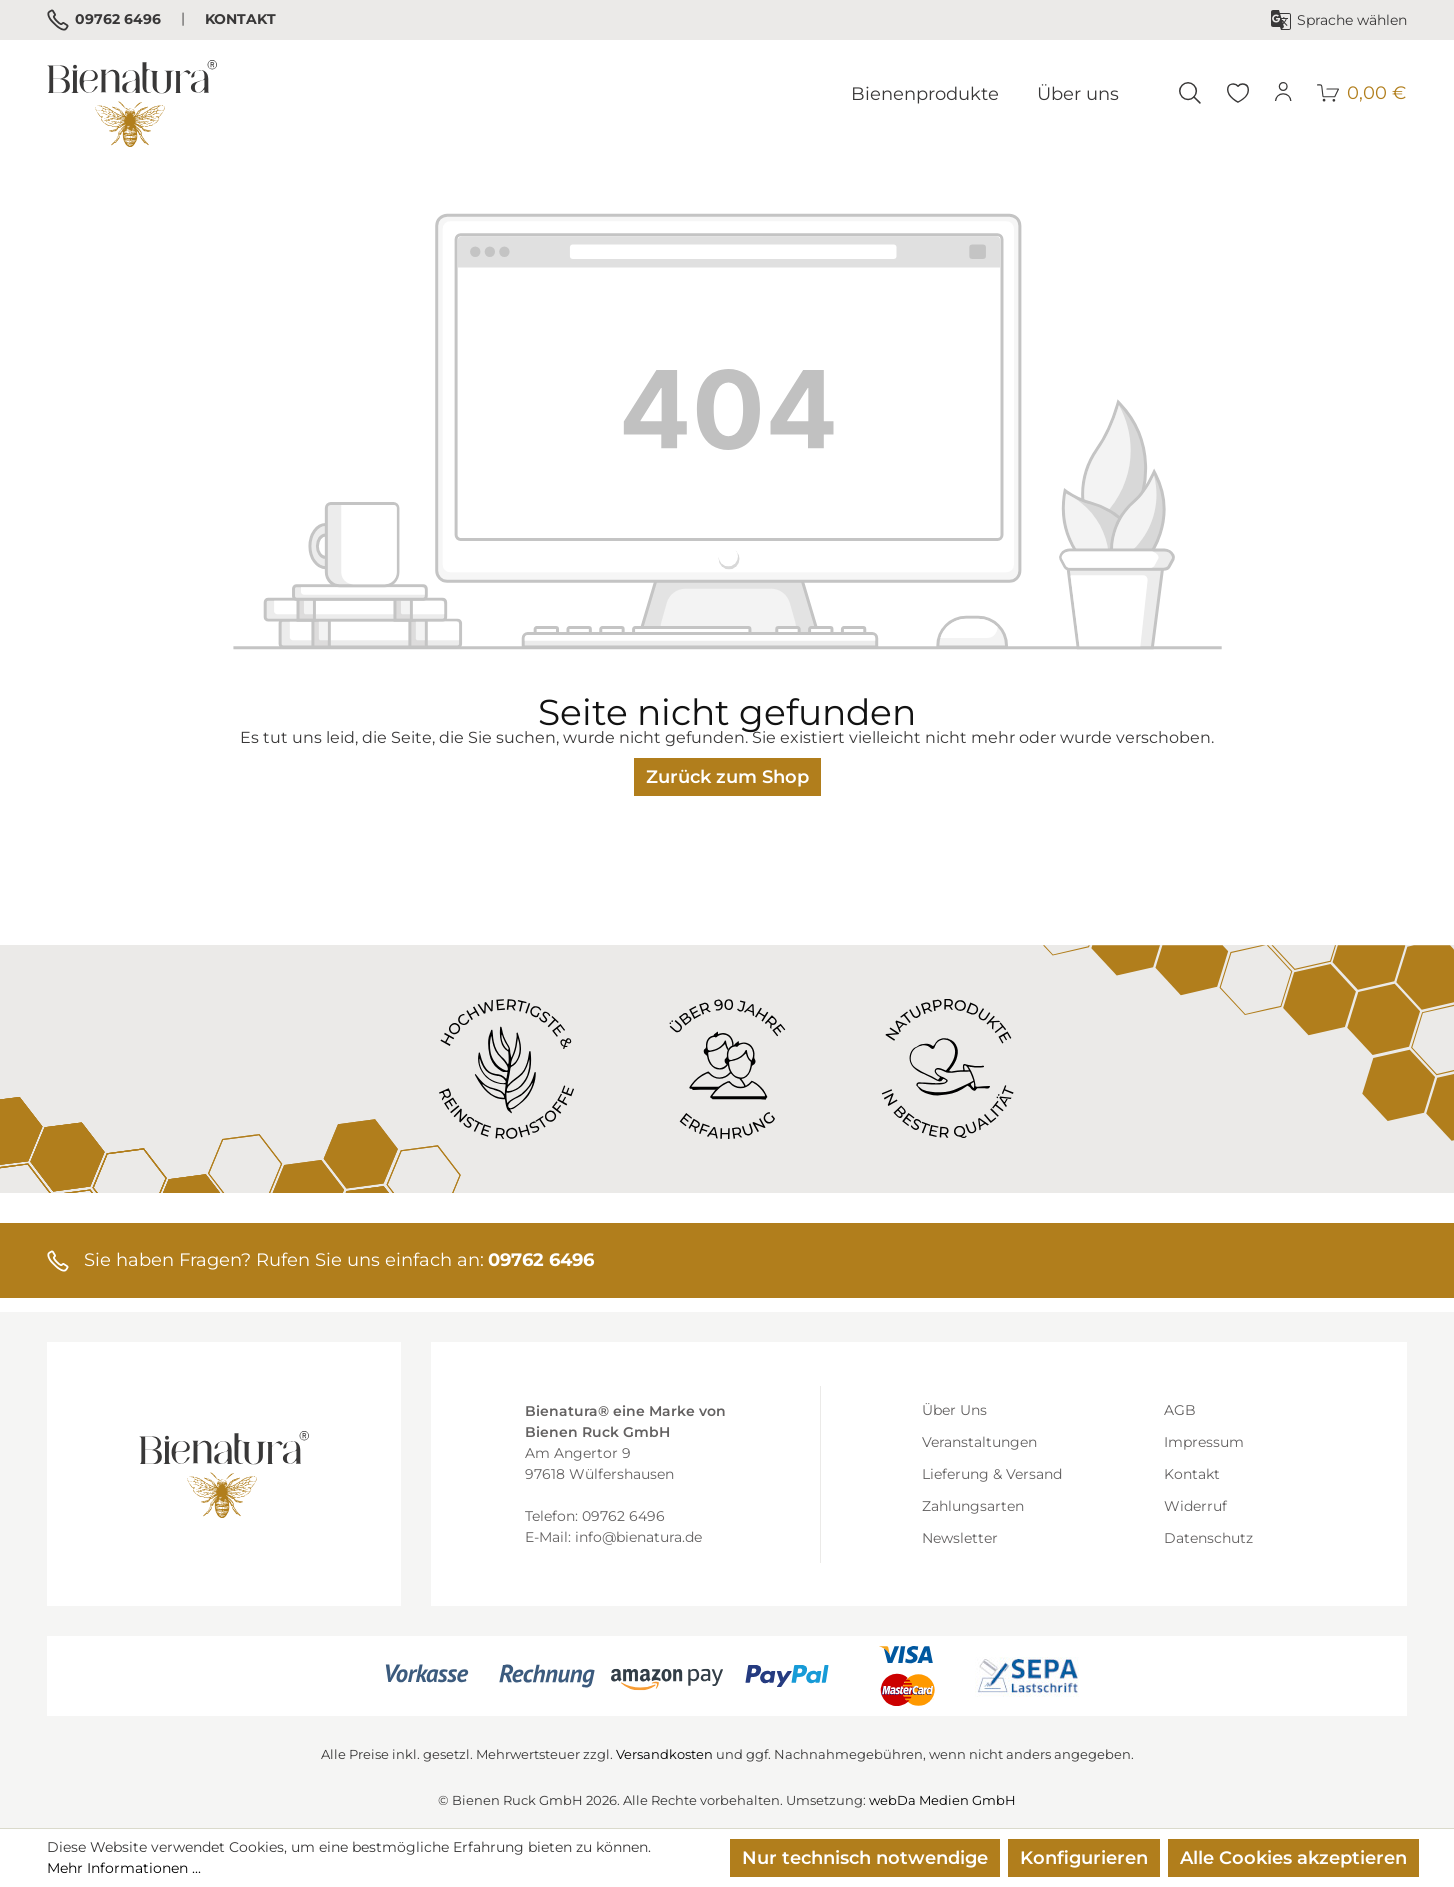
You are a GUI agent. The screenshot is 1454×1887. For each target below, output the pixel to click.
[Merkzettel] (1238, 93)
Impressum (1204, 1442)
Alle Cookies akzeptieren (1293, 1858)
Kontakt (240, 19)
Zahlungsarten (973, 1506)
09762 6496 (104, 20)
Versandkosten (664, 1754)
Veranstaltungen (979, 1442)
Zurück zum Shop (727, 777)
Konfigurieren (1084, 1858)
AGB (1180, 1410)
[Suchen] (1190, 93)
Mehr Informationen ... (124, 1868)
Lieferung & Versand (992, 1474)
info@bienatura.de (638, 1537)
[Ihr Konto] (1284, 93)
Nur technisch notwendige (865, 1858)
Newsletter (960, 1538)
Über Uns (954, 1410)
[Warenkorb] (1362, 93)
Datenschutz (1208, 1538)
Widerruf (1195, 1506)
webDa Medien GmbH (942, 1800)
